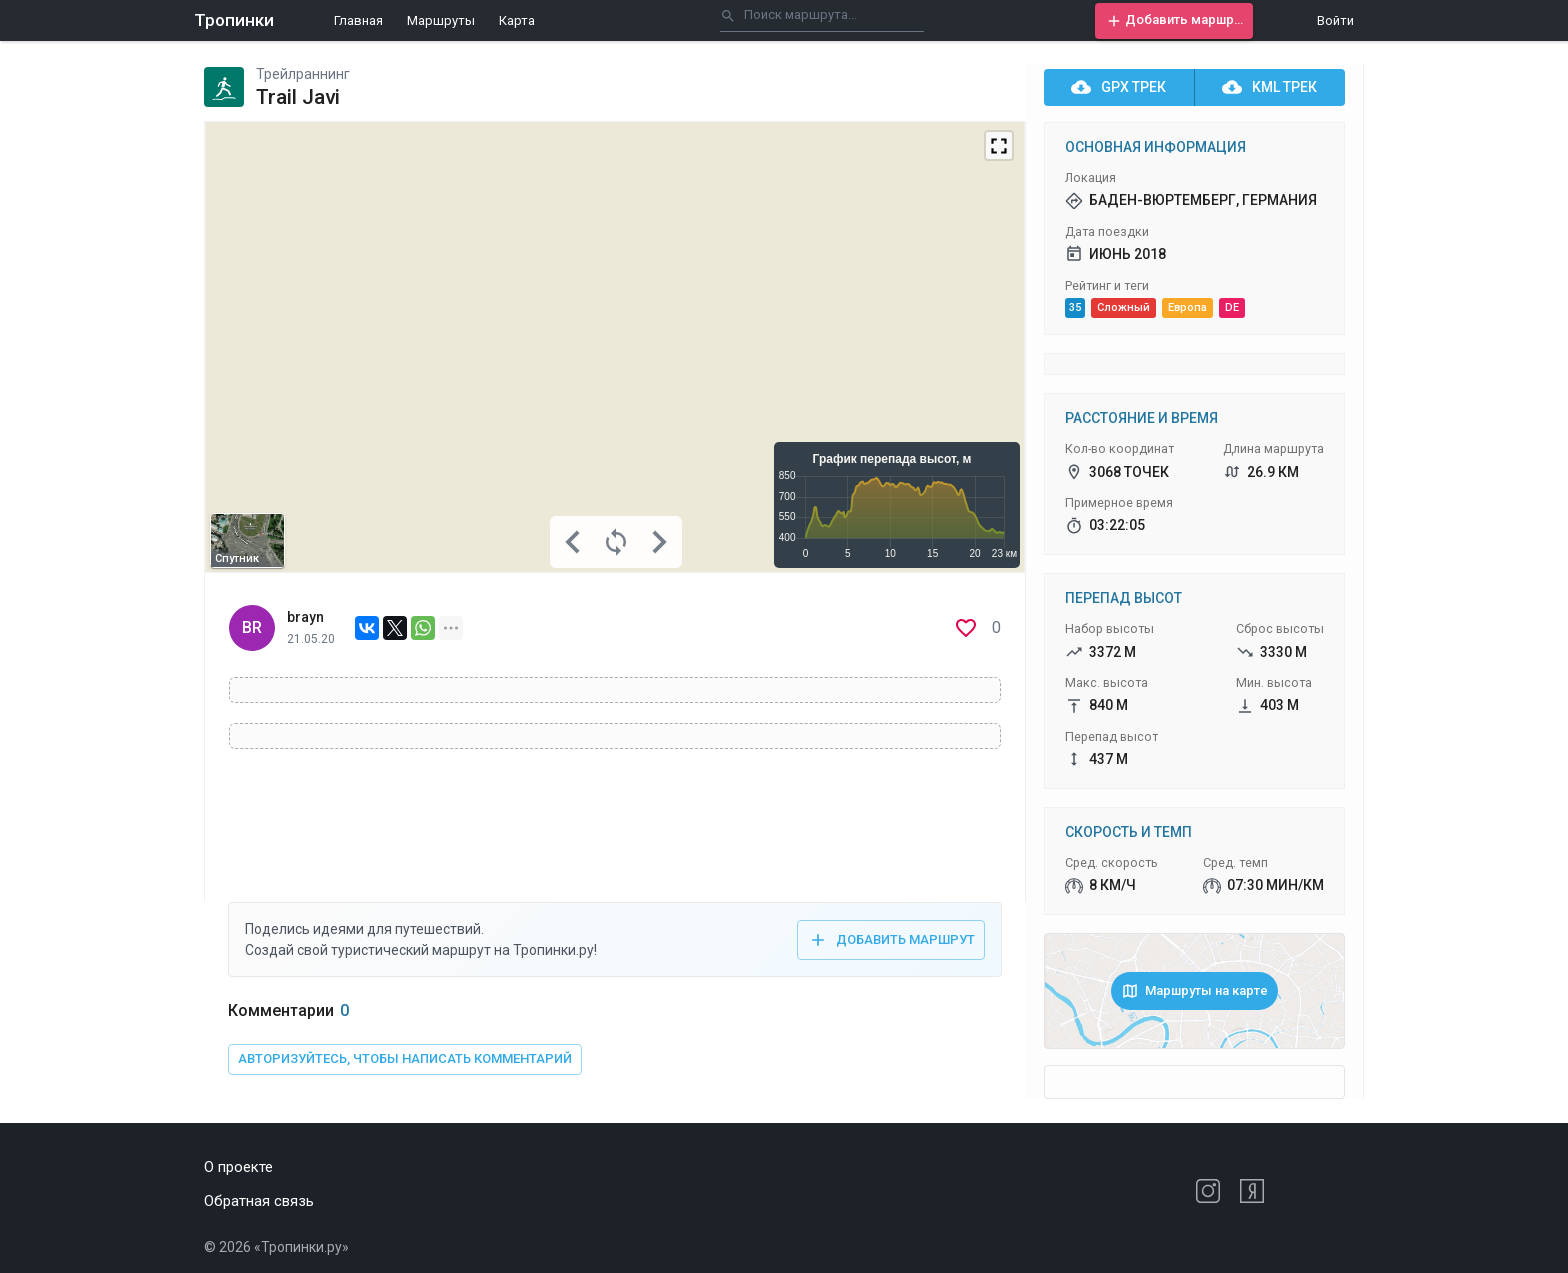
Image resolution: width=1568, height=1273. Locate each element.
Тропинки (234, 20)
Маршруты (441, 20)
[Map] (615, 347)
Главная (358, 20)
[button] (1174, 21)
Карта (517, 20)
